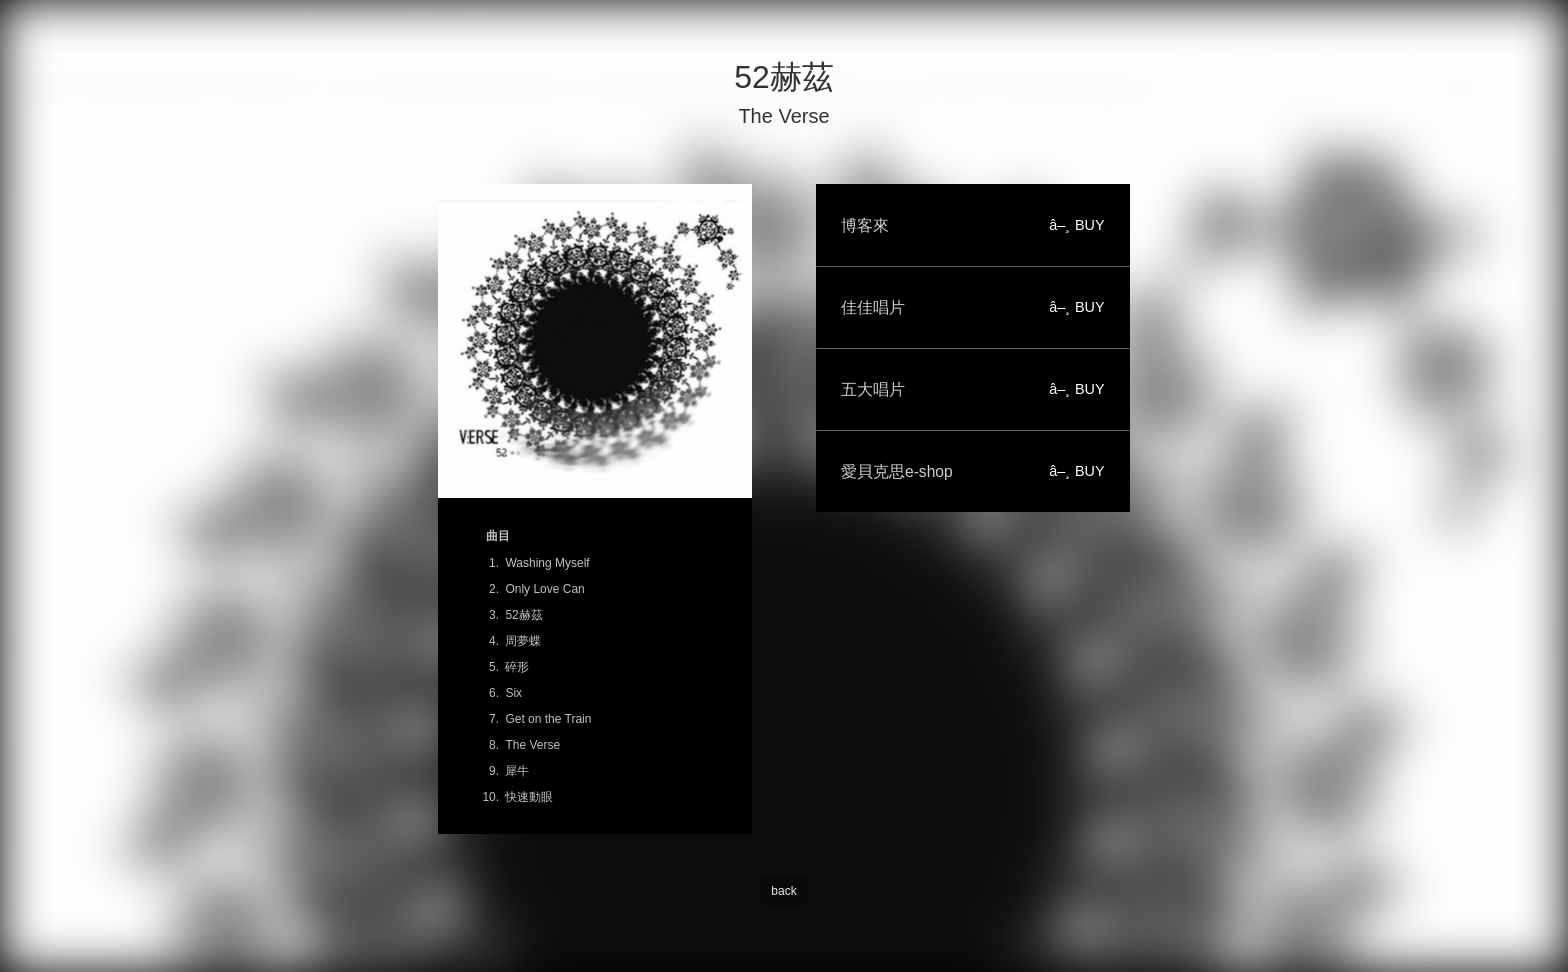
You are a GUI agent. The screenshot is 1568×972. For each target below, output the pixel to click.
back (783, 891)
